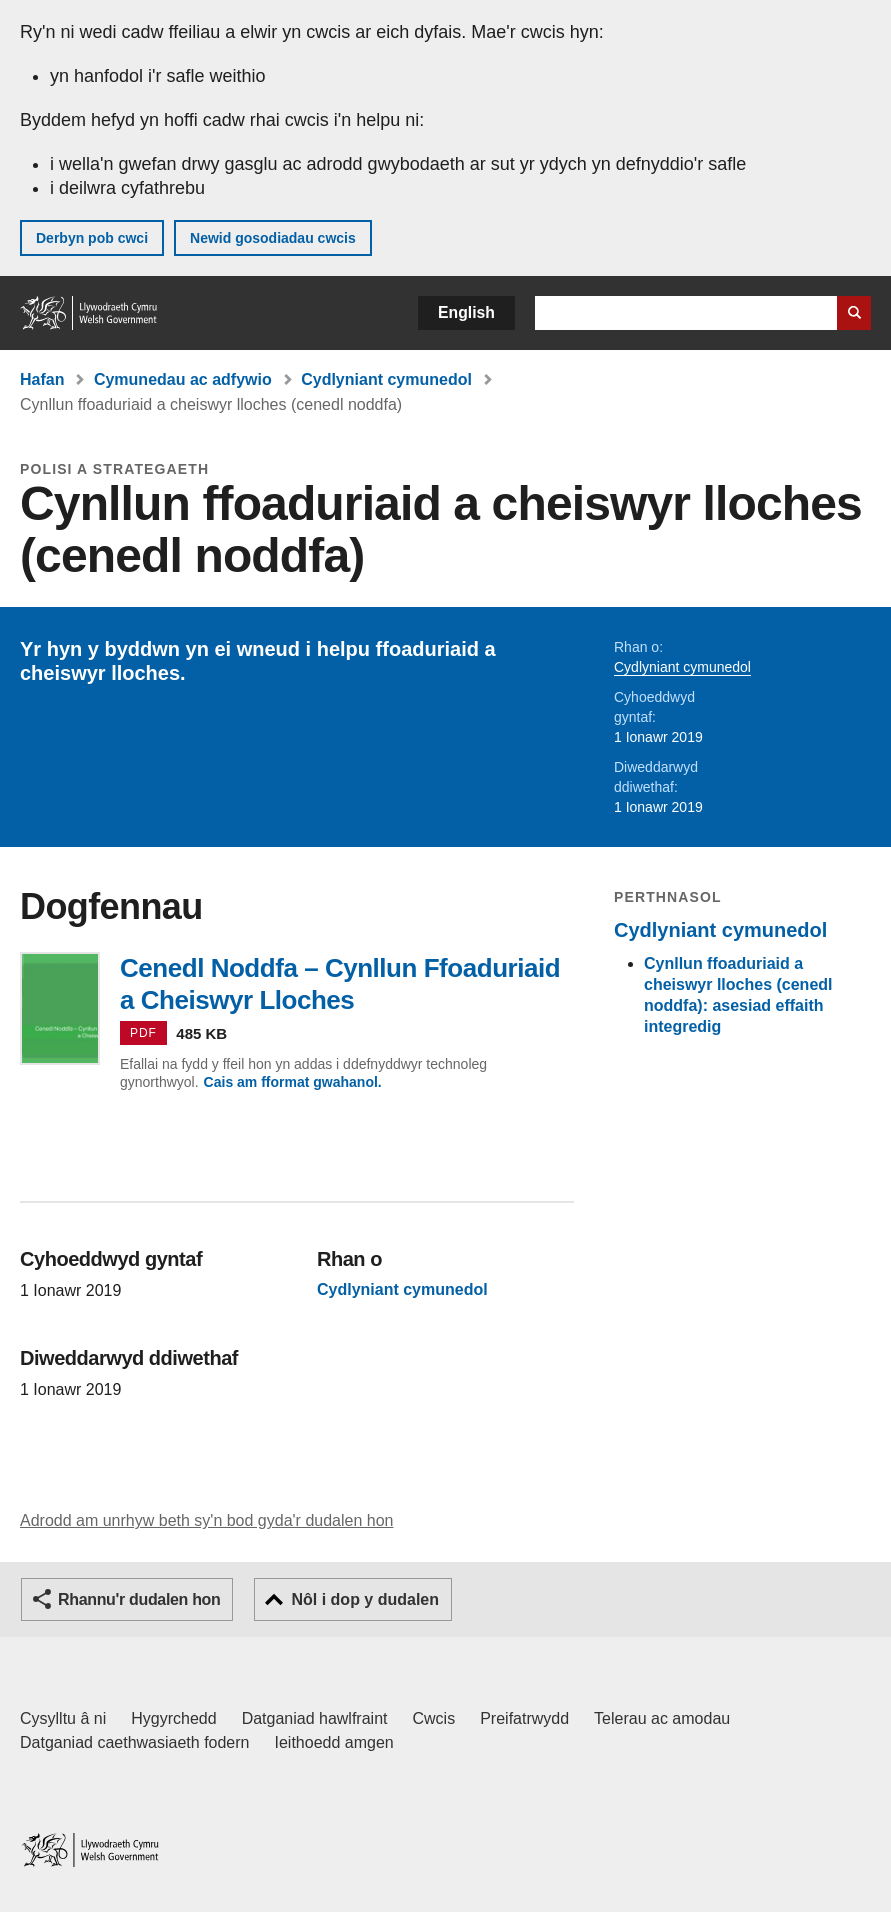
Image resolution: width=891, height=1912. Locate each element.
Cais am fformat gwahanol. (293, 1082)
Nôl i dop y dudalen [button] (365, 1599)
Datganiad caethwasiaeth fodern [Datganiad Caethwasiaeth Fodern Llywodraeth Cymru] (135, 1742)
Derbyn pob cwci (92, 238)
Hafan (42, 379)
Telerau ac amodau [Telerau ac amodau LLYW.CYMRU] (662, 1718)
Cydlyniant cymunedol (386, 379)
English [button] (466, 312)
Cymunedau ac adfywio (183, 379)
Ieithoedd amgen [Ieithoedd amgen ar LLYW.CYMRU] (334, 1742)
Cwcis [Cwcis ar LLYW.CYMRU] (434, 1718)
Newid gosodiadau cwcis (273, 238)
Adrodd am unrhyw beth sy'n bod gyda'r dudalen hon (206, 1520)
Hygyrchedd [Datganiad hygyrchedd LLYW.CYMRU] (173, 1718)
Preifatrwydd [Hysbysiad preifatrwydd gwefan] (524, 1718)
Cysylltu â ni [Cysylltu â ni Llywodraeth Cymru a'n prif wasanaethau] (63, 1718)
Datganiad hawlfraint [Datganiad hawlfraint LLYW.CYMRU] (315, 1718)
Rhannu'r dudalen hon (139, 1599)
